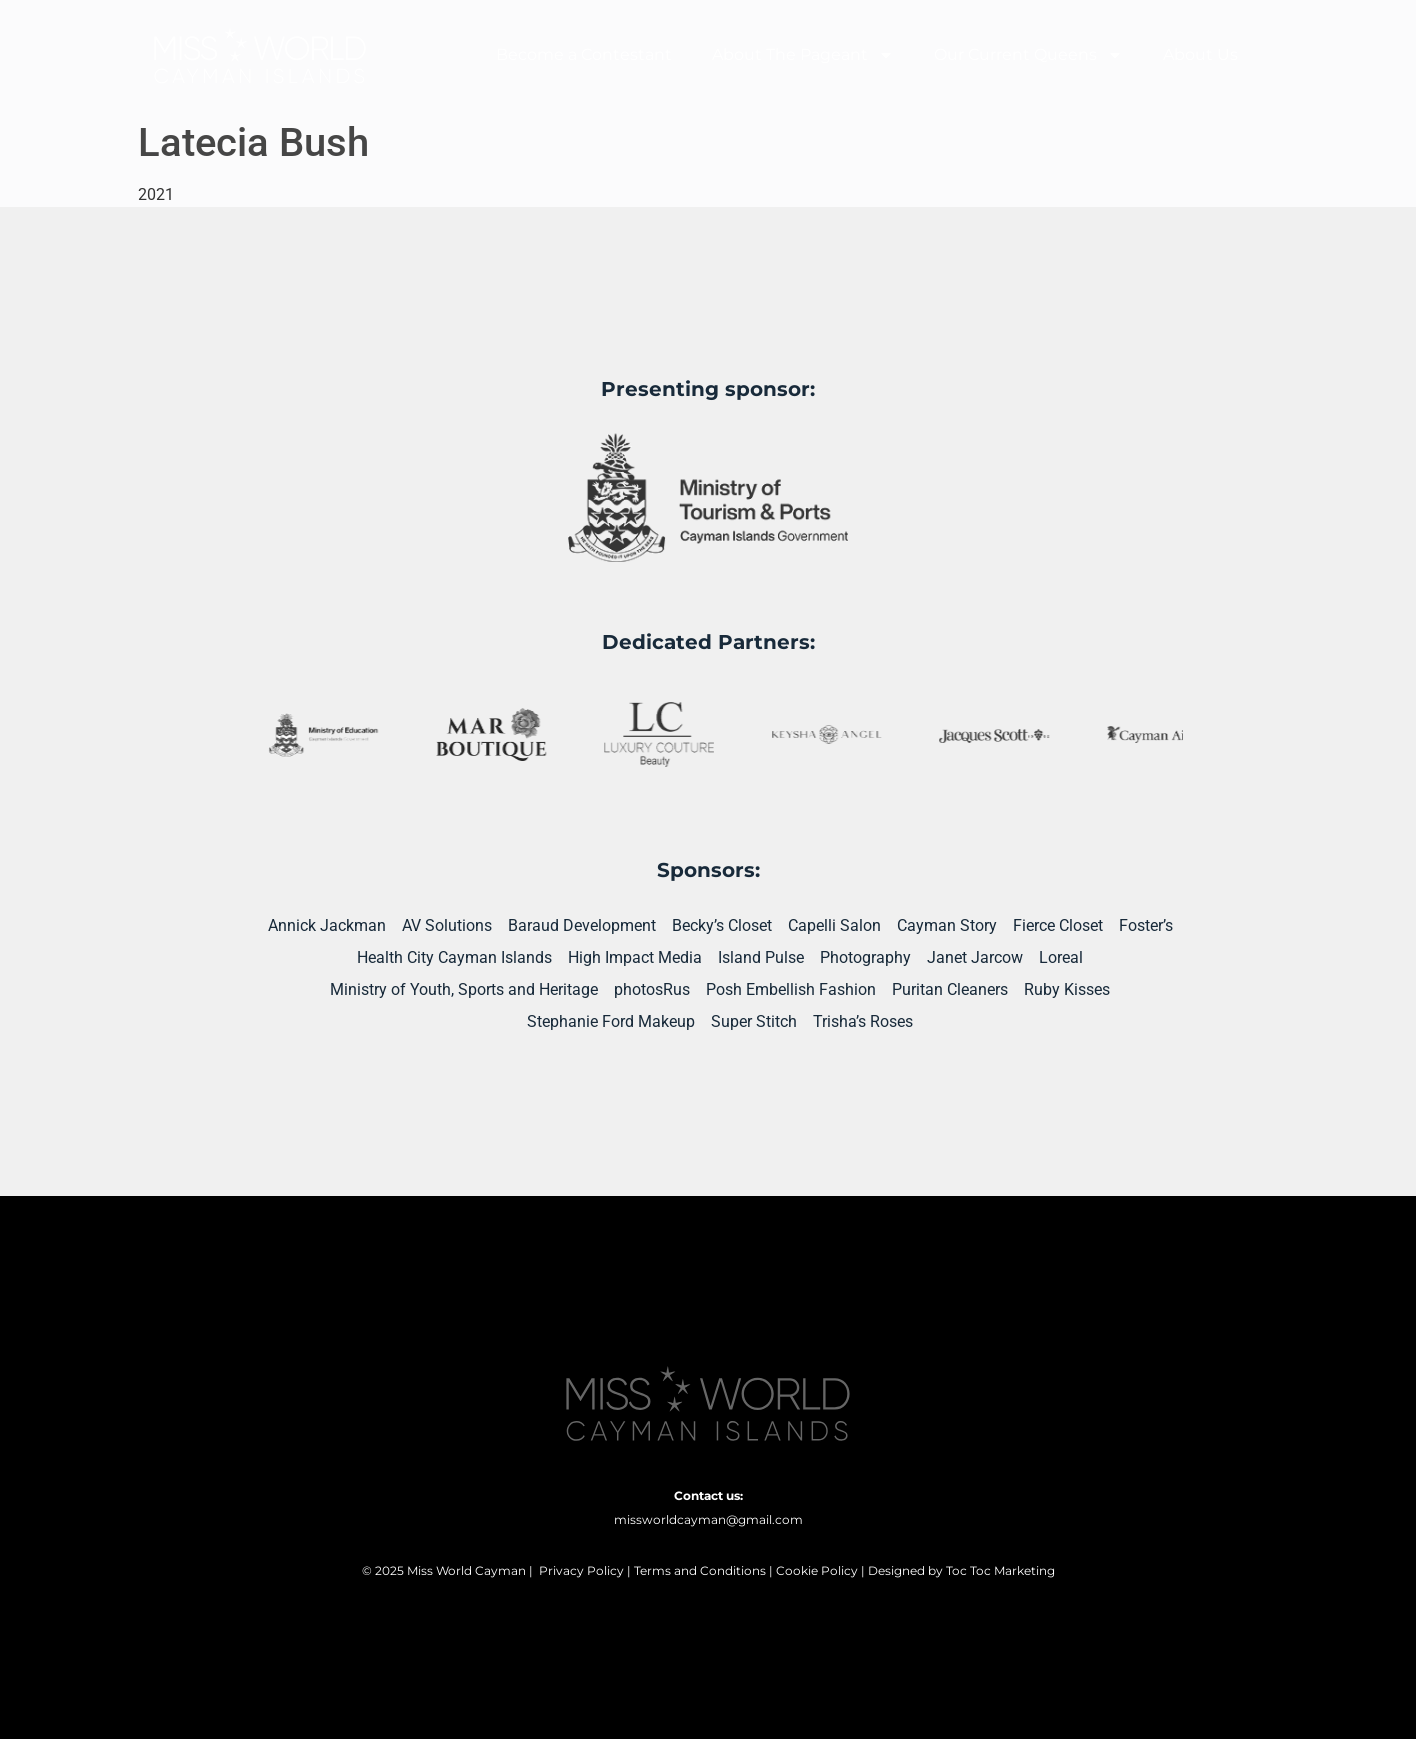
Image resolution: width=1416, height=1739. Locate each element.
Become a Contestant (584, 54)
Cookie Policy (817, 1570)
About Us (1200, 54)
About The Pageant (803, 55)
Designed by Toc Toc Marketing (961, 1570)
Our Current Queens (1028, 55)
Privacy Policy (581, 1570)
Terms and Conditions (700, 1570)
